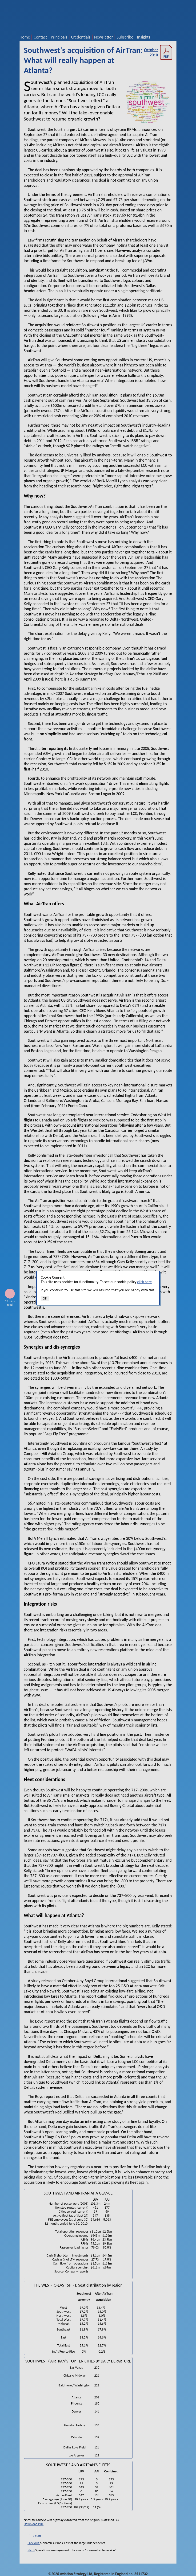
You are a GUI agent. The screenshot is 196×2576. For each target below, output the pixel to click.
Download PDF (34, 2524)
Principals (59, 37)
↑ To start (34, 2536)
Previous (34, 2543)
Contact (40, 37)
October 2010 (158, 52)
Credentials (80, 37)
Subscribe (125, 37)
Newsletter (103, 37)
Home (25, 37)
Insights (143, 37)
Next (31, 2550)
